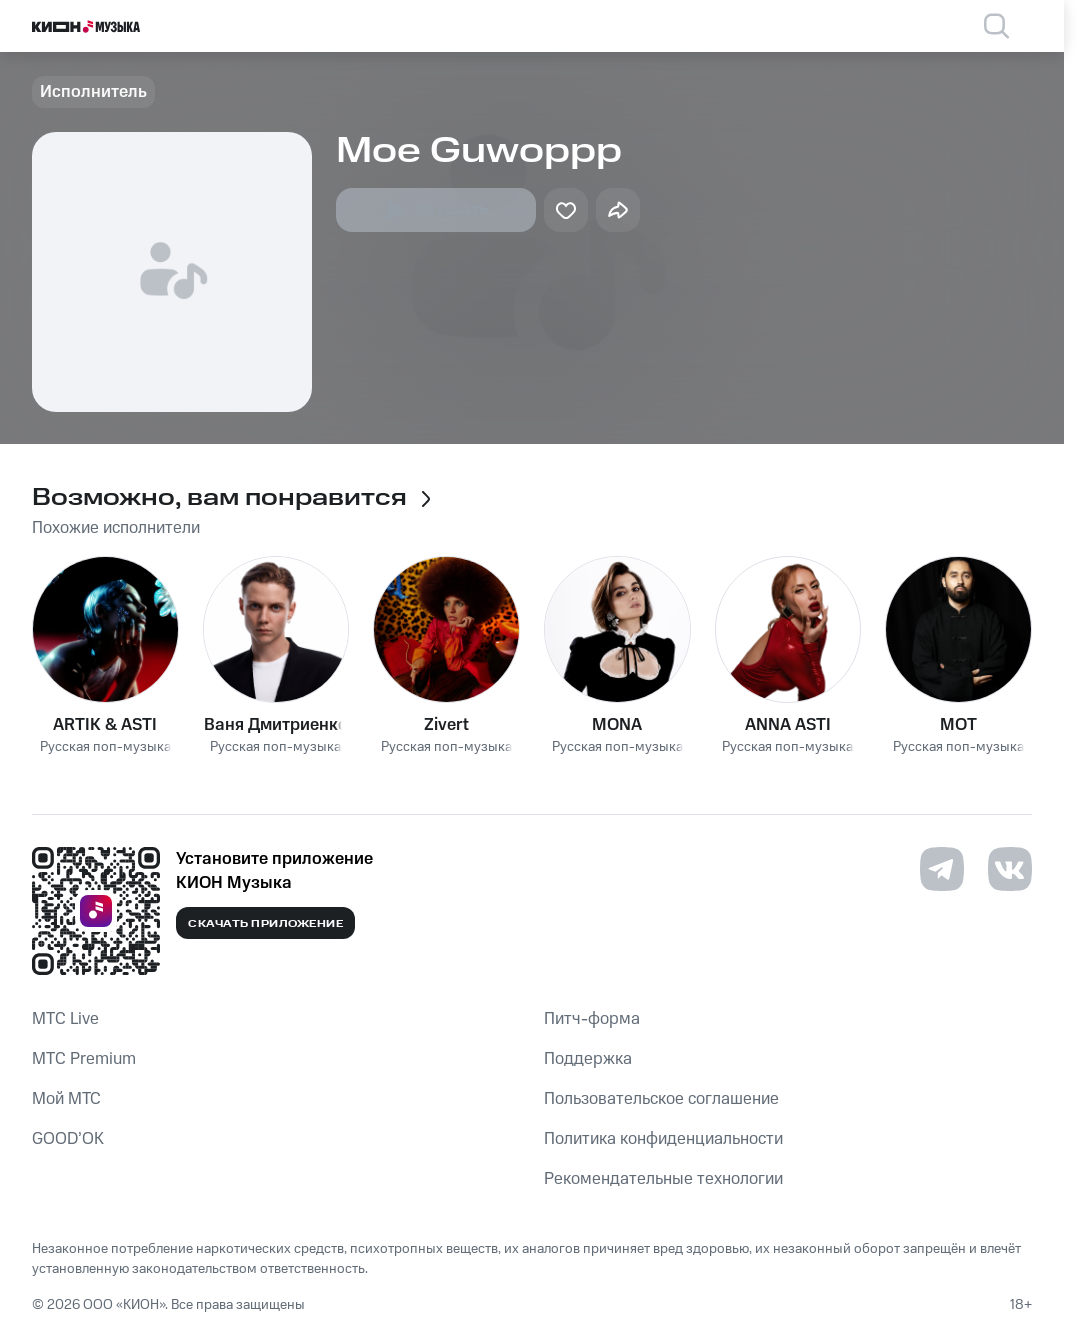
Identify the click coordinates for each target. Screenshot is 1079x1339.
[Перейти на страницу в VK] (1010, 869)
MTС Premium (84, 1059)
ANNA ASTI (788, 725)
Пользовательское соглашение (661, 1099)
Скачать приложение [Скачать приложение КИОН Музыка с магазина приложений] (265, 924)
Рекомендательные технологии (663, 1179)
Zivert (446, 725)
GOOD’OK (68, 1139)
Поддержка (588, 1059)
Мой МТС (66, 1099)
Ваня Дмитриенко (276, 725)
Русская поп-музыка (105, 747)
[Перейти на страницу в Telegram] (942, 869)
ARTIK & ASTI (105, 725)
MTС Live (65, 1019)
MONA (617, 725)
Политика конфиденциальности (663, 1139)
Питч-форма (592, 1019)
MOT (958, 725)
